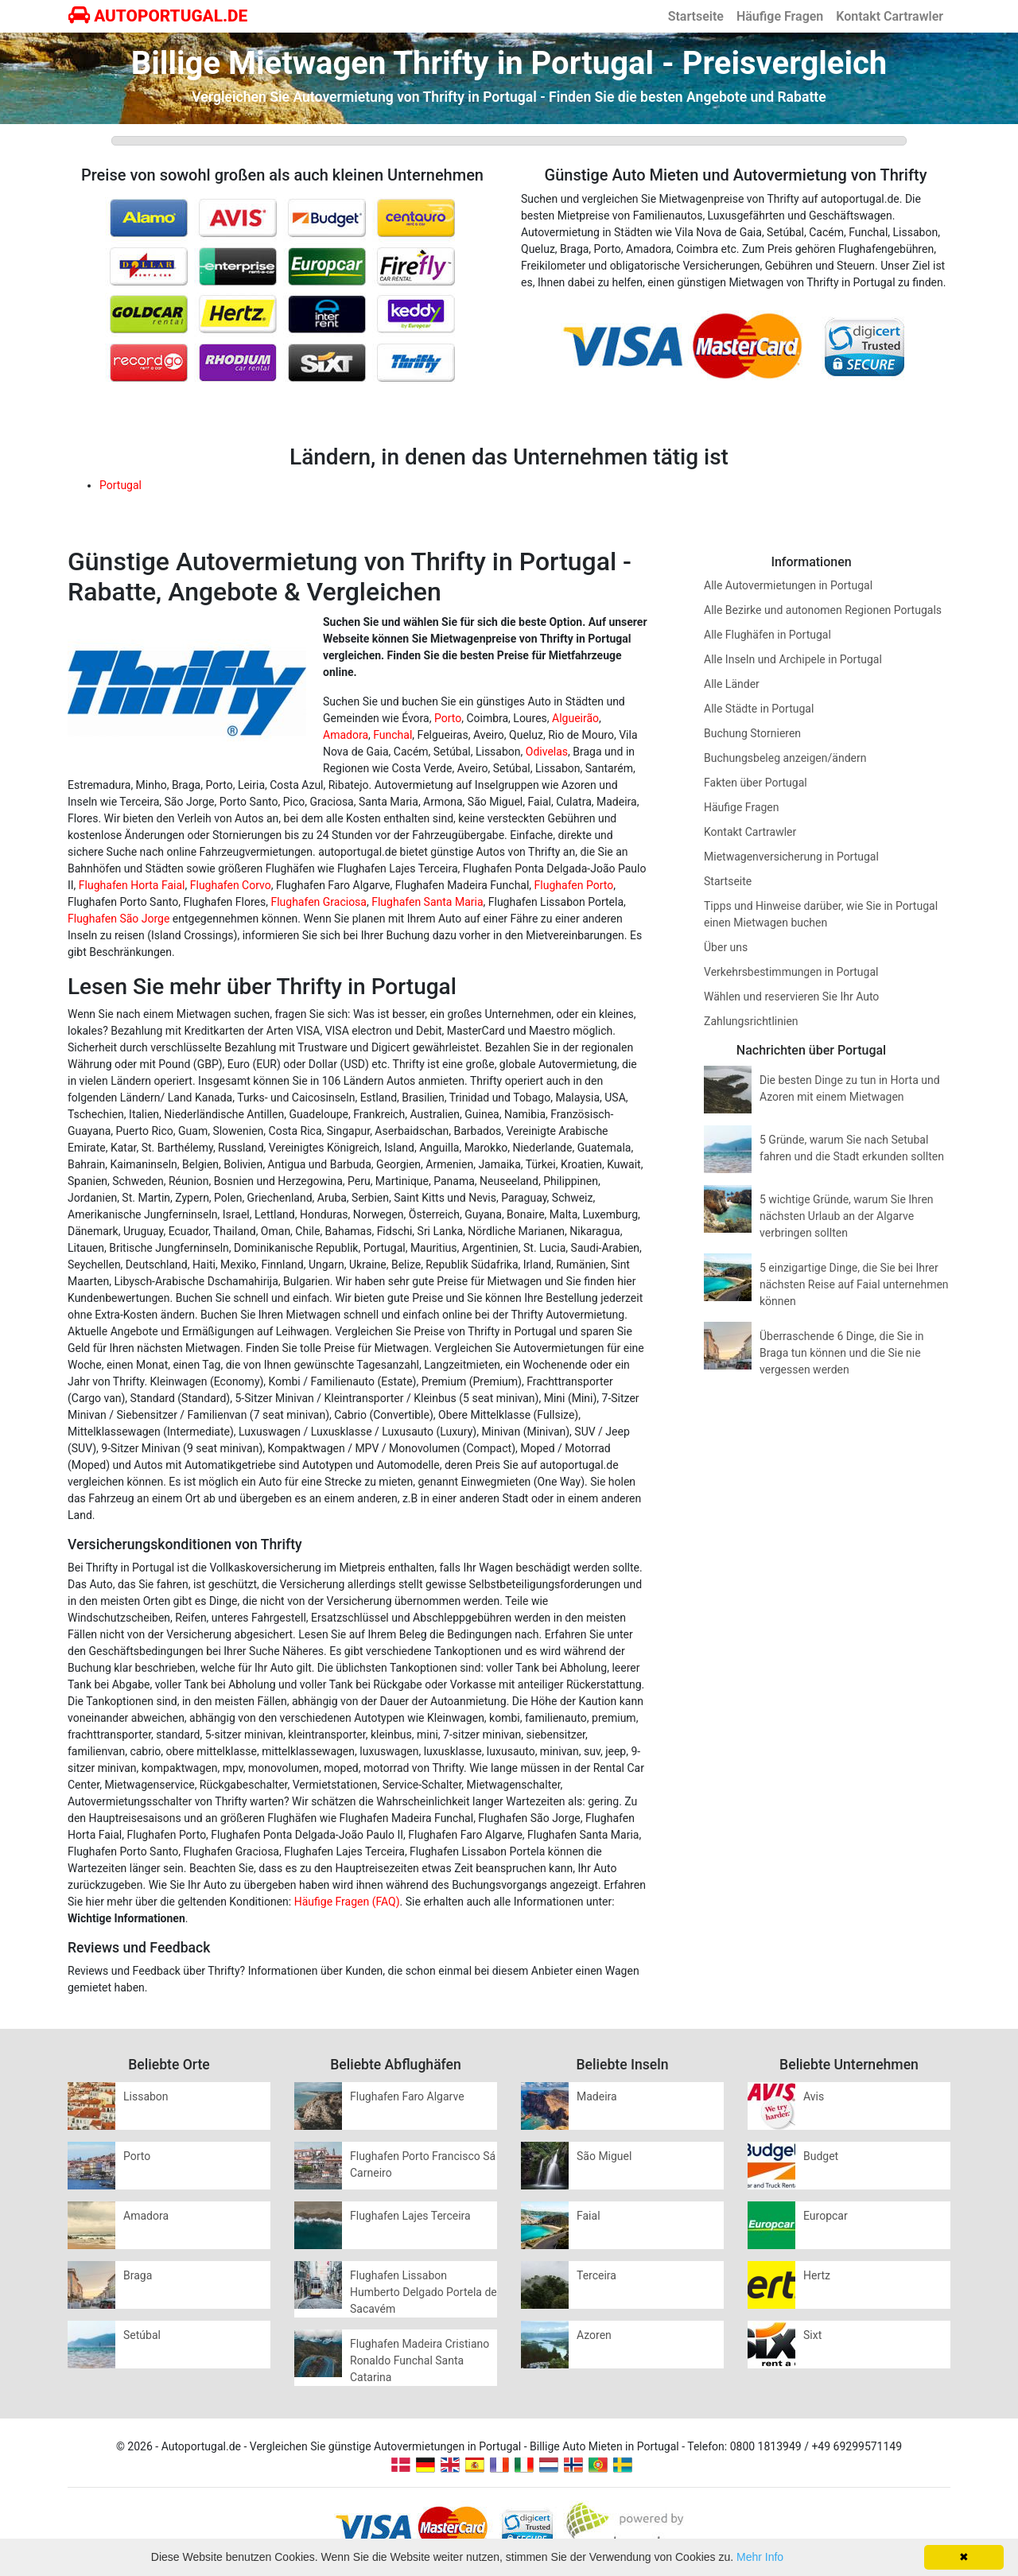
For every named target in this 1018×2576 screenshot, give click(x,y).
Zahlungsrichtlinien (751, 1021)
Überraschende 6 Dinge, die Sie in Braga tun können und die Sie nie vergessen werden (842, 1353)
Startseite (696, 16)
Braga (137, 2275)
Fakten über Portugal (755, 782)
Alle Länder (732, 684)
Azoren (594, 2335)
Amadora (345, 735)
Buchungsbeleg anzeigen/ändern (785, 758)
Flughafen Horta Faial (132, 885)
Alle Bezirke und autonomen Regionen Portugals (823, 610)
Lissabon (146, 2096)
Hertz (816, 2275)
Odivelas (547, 751)
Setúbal (142, 2335)
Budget (820, 2156)
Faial (588, 2215)
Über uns (726, 947)
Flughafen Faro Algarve (407, 2096)
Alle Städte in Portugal (759, 708)
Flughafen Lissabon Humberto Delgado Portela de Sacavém (423, 2292)
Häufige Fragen (779, 16)
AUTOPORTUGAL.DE (157, 15)
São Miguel (604, 2156)
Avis (813, 2096)
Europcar (825, 2215)
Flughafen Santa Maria (427, 902)
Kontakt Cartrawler (889, 16)
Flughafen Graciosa (318, 902)
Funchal (392, 735)
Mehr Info (759, 2557)
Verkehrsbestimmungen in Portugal (791, 972)
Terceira (596, 2275)
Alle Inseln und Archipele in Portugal (793, 659)
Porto (447, 718)
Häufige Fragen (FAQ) (347, 1901)
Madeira (597, 2096)
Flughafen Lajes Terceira (410, 2215)
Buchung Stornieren (752, 733)
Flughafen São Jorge (118, 918)
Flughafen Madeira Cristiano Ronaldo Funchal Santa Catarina (419, 2360)
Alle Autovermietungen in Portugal (788, 585)
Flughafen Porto (574, 885)
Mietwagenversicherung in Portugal (791, 856)
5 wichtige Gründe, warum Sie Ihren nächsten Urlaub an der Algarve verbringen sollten (847, 1216)
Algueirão (575, 718)
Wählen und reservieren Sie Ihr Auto (791, 996)
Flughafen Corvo (230, 885)
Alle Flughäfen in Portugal (767, 634)
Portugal (120, 485)
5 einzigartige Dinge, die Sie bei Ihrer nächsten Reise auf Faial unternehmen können (854, 1284)
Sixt (812, 2335)
